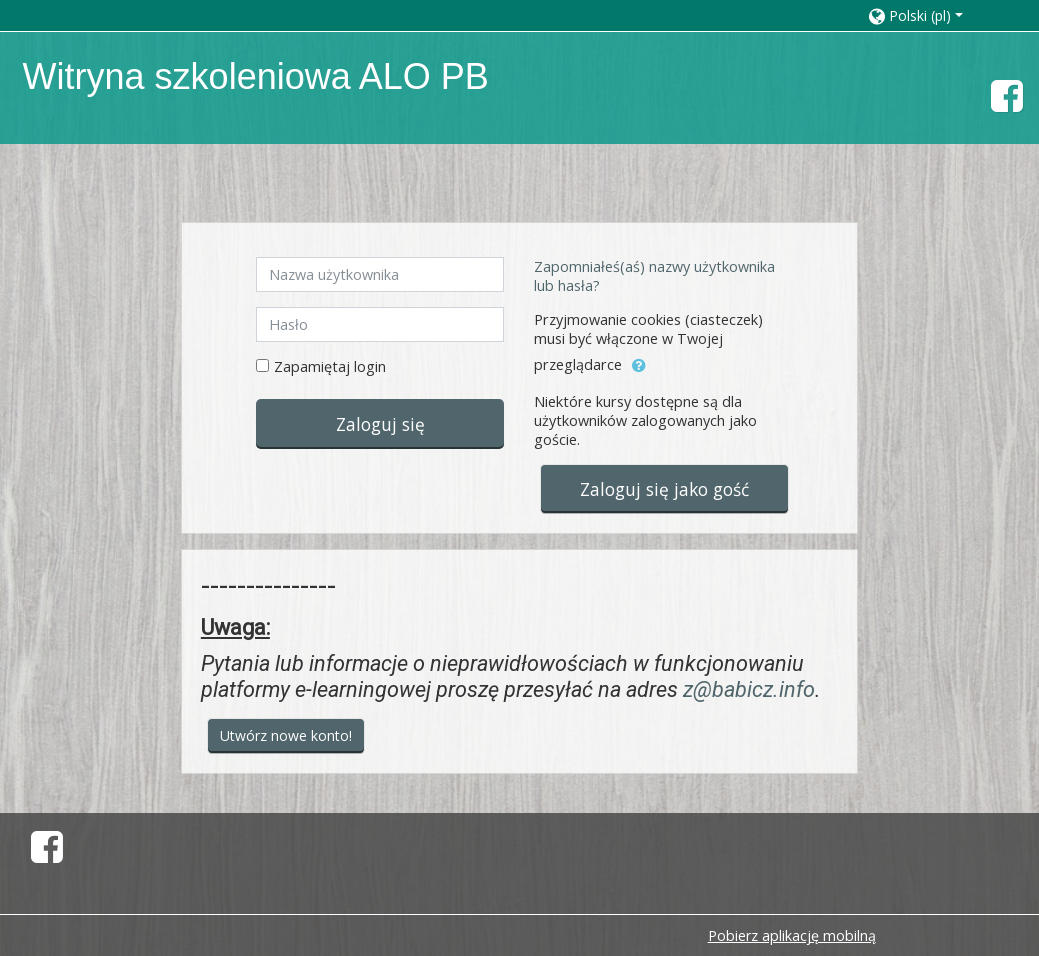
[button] (933, 15)
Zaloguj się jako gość (664, 489)
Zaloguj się (380, 424)
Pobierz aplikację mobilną (792, 935)
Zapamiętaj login (330, 366)
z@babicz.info (749, 689)
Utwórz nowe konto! (286, 735)
